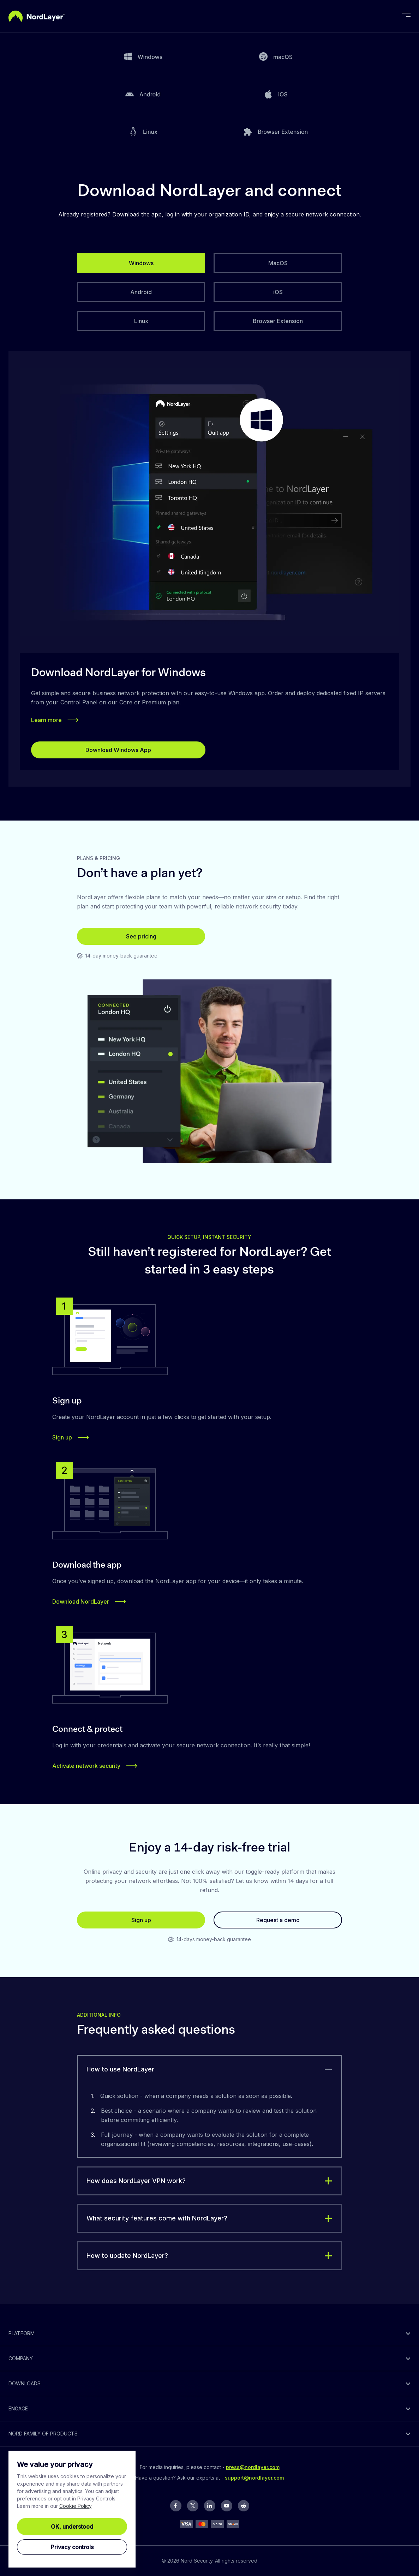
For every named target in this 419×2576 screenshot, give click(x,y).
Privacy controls (72, 2547)
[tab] (141, 263)
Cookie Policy (75, 2506)
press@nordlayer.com (253, 2467)
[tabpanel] (209, 569)
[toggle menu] (406, 16)
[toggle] (209, 2069)
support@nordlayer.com (254, 2478)
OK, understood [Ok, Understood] (72, 2526)
